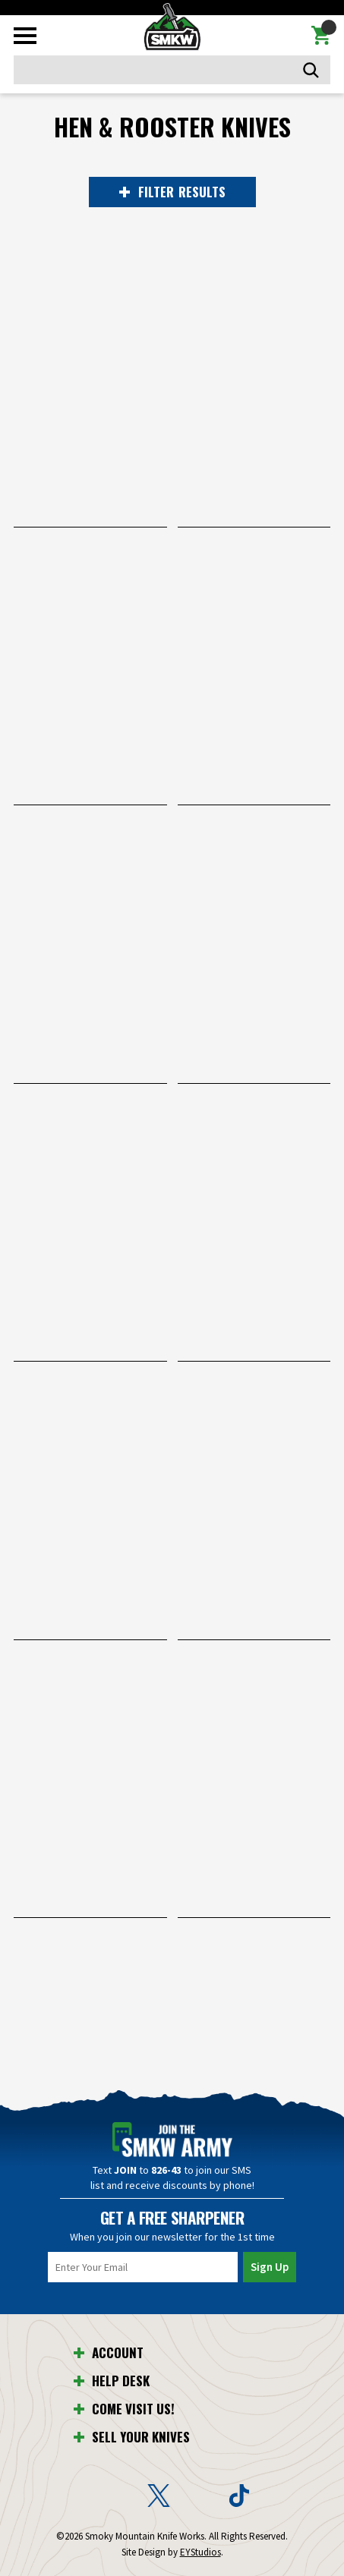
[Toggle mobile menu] (25, 35)
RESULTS (172, 192)
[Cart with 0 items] (320, 35)
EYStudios (200, 2552)
